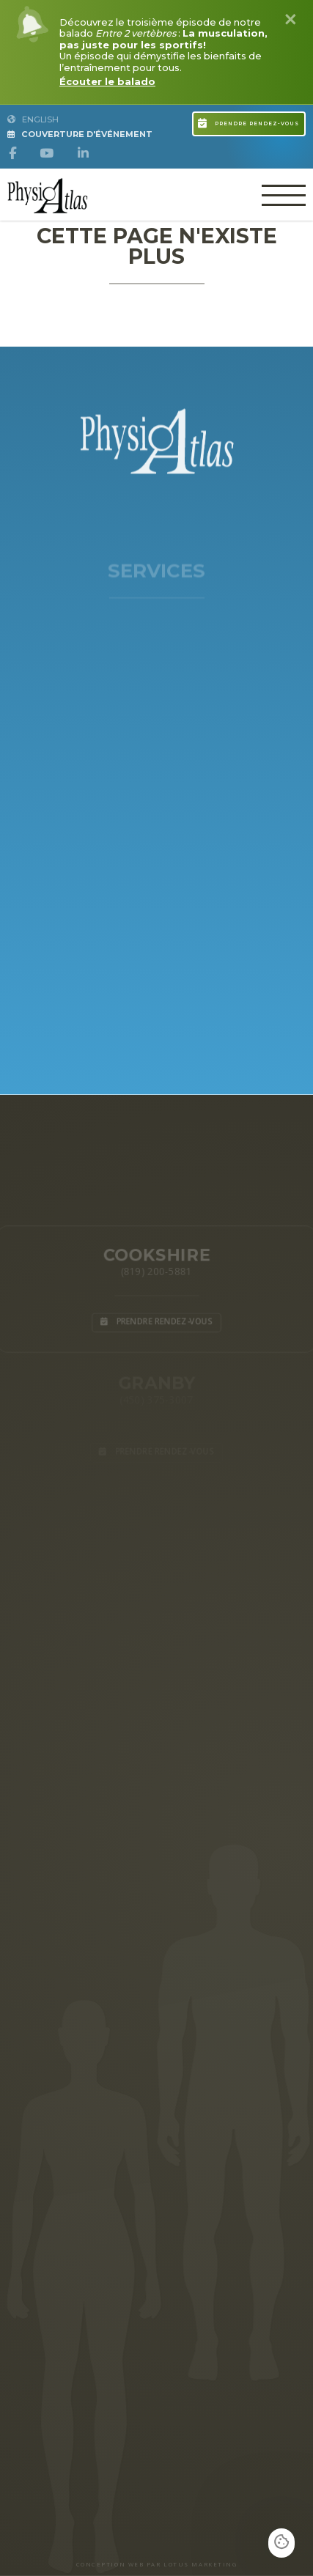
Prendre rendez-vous (248, 122)
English (33, 119)
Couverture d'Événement (79, 134)
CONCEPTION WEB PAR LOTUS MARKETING (156, 2564)
